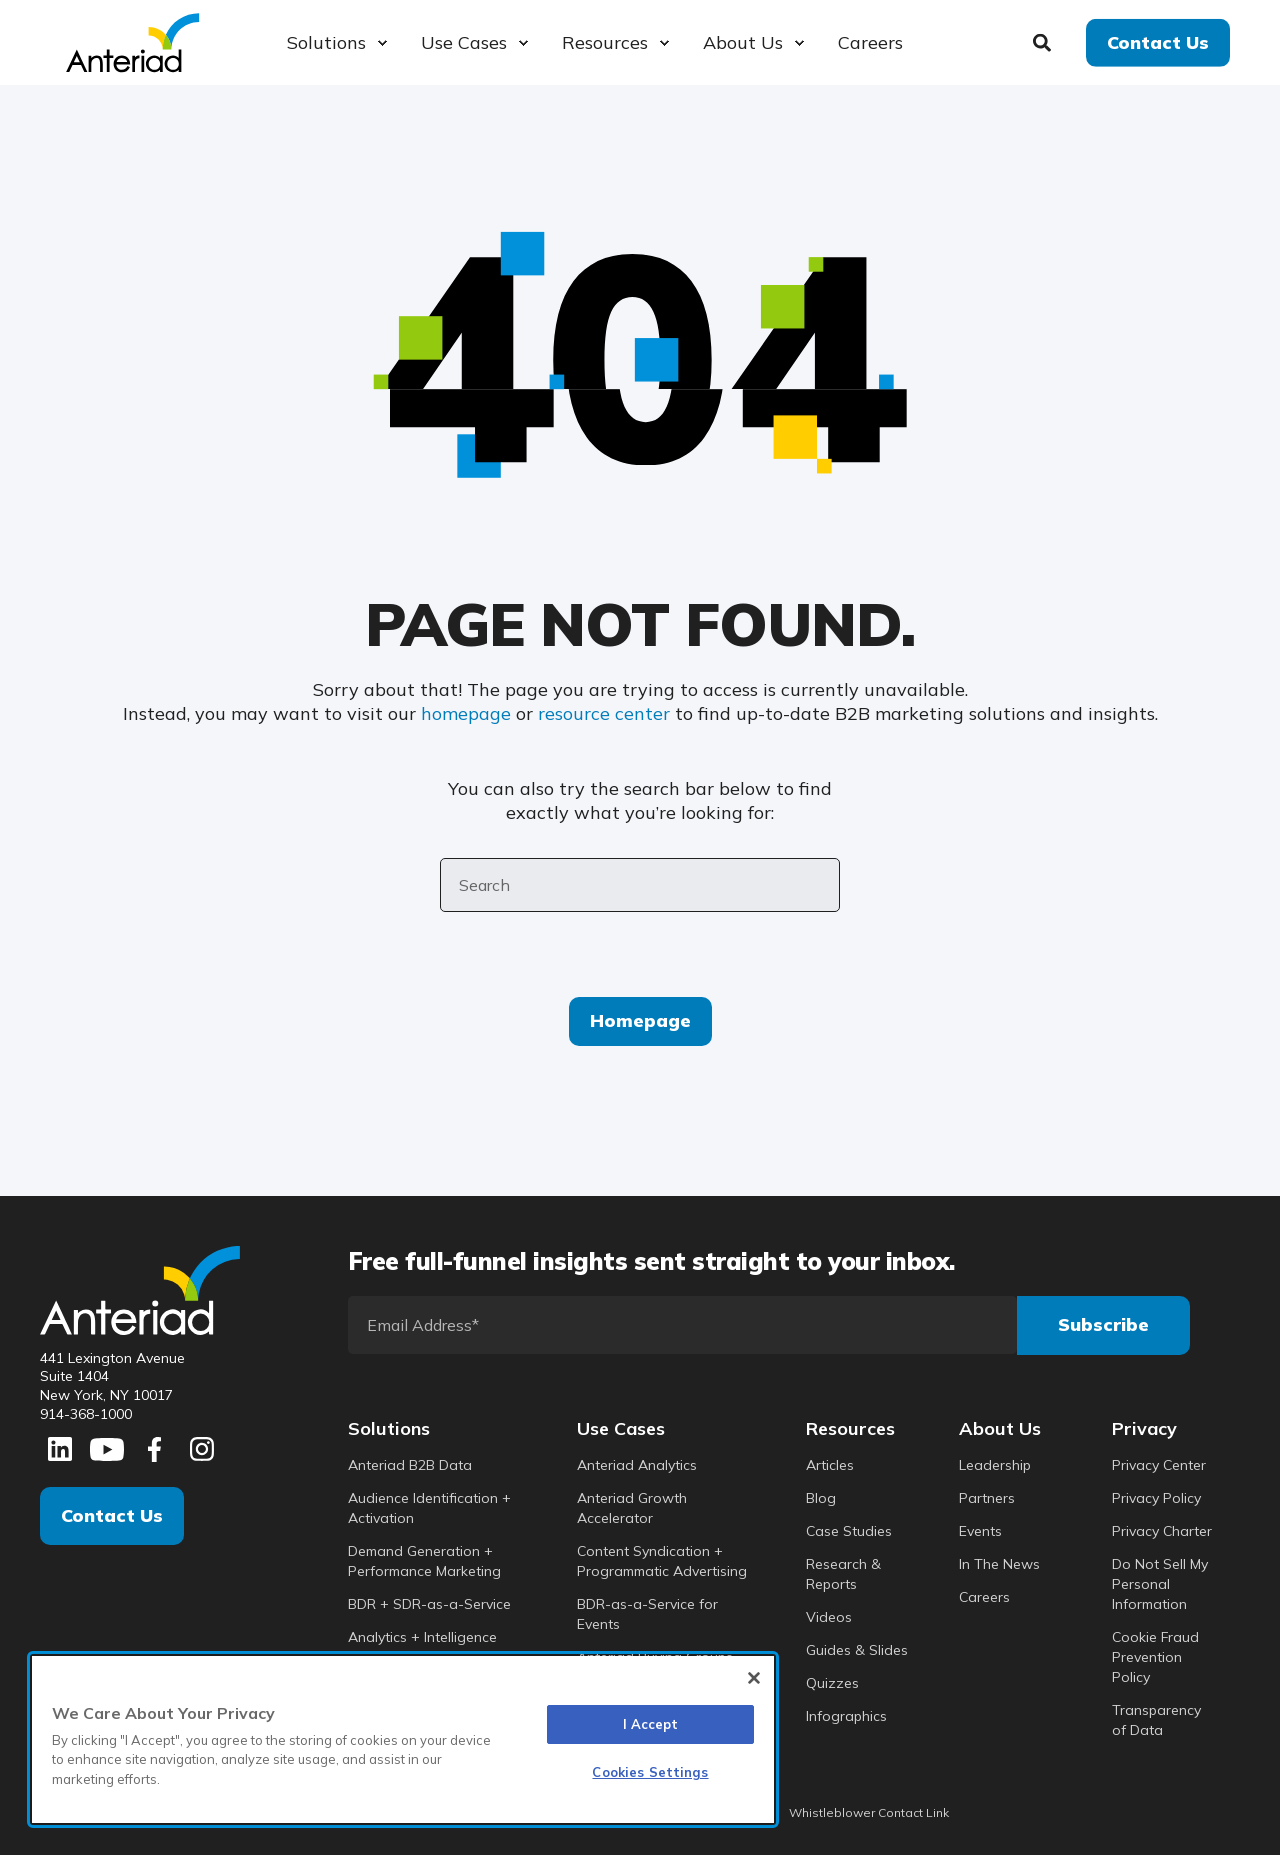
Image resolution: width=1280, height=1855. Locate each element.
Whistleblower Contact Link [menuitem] (869, 1813)
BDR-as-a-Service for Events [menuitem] (647, 1614)
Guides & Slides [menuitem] (857, 1650)
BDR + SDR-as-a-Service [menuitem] (429, 1604)
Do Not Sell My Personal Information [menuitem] (1160, 1584)
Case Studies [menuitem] (849, 1531)
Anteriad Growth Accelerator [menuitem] (632, 1508)
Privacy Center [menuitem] (1159, 1465)
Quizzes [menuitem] (832, 1683)
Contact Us (112, 1515)
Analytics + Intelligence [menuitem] (422, 1637)
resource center (604, 713)
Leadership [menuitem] (995, 1465)
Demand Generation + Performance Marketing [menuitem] (424, 1561)
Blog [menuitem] (821, 1498)
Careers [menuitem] (984, 1597)
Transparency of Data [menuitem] (1156, 1720)
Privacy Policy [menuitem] (1156, 1498)
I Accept (651, 1724)
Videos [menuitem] (829, 1617)
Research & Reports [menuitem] (843, 1574)
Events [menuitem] (980, 1531)
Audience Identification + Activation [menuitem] (429, 1508)
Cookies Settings (650, 1772)
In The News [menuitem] (999, 1564)
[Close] (754, 1678)
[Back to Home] (132, 40)
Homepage (640, 1020)
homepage (466, 713)
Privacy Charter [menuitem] (1162, 1531)
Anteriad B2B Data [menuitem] (410, 1465)
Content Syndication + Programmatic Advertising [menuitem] (662, 1561)
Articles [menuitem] (830, 1465)
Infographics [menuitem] (846, 1716)
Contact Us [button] (1158, 41)
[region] (403, 1739)
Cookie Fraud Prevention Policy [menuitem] (1155, 1657)
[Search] (1044, 40)
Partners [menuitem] (987, 1498)
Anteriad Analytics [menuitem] (637, 1465)
